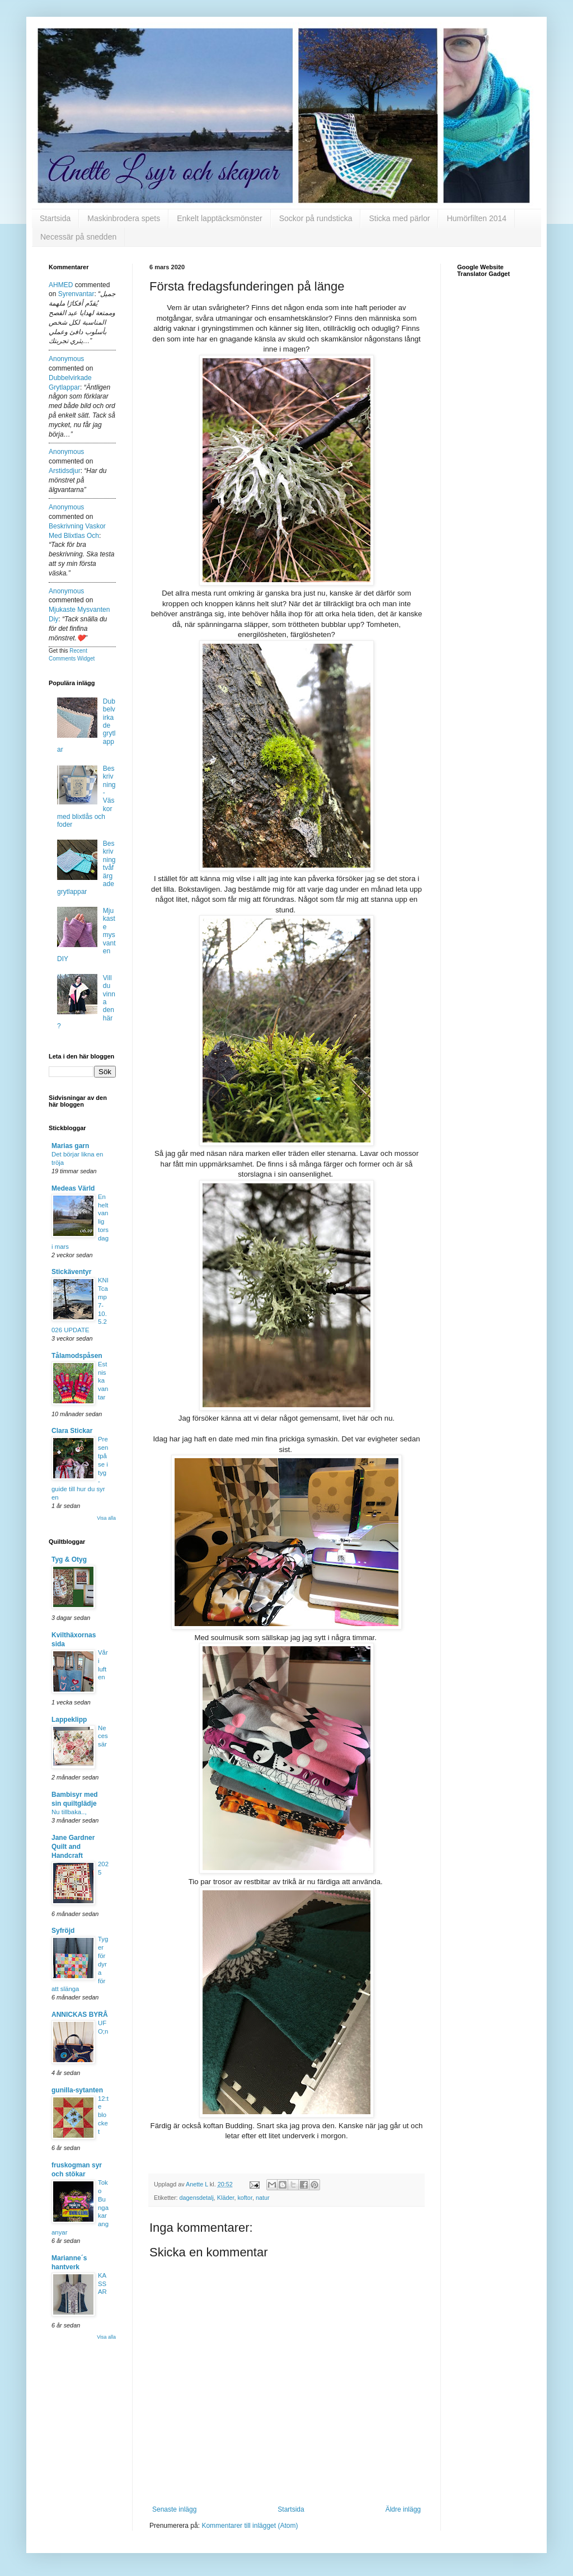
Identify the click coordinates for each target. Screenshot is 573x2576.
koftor (244, 2197)
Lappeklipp (69, 1719)
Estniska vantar (103, 1381)
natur (263, 2197)
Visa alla (106, 1518)
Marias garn (70, 1146)
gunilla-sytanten (77, 2090)
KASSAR (102, 2284)
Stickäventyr (71, 1272)
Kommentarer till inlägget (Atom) (249, 2526)
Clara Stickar (71, 1431)
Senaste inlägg (174, 2509)
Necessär (103, 1736)
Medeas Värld (73, 1188)
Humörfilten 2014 (476, 218)
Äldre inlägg (403, 2509)
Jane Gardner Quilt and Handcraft (73, 1847)
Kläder (225, 2197)
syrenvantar (76, 294)
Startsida (55, 218)
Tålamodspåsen (76, 1356)
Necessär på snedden (78, 236)
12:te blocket (103, 2115)
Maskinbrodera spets (123, 218)
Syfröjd (62, 1931)
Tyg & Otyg (69, 1559)
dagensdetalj (197, 2197)
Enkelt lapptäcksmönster (219, 218)
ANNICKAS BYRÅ (79, 2014)
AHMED (61, 285)
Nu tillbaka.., (69, 1812)
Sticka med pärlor (399, 218)
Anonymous (66, 359)
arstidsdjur (65, 471)
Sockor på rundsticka (316, 218)
